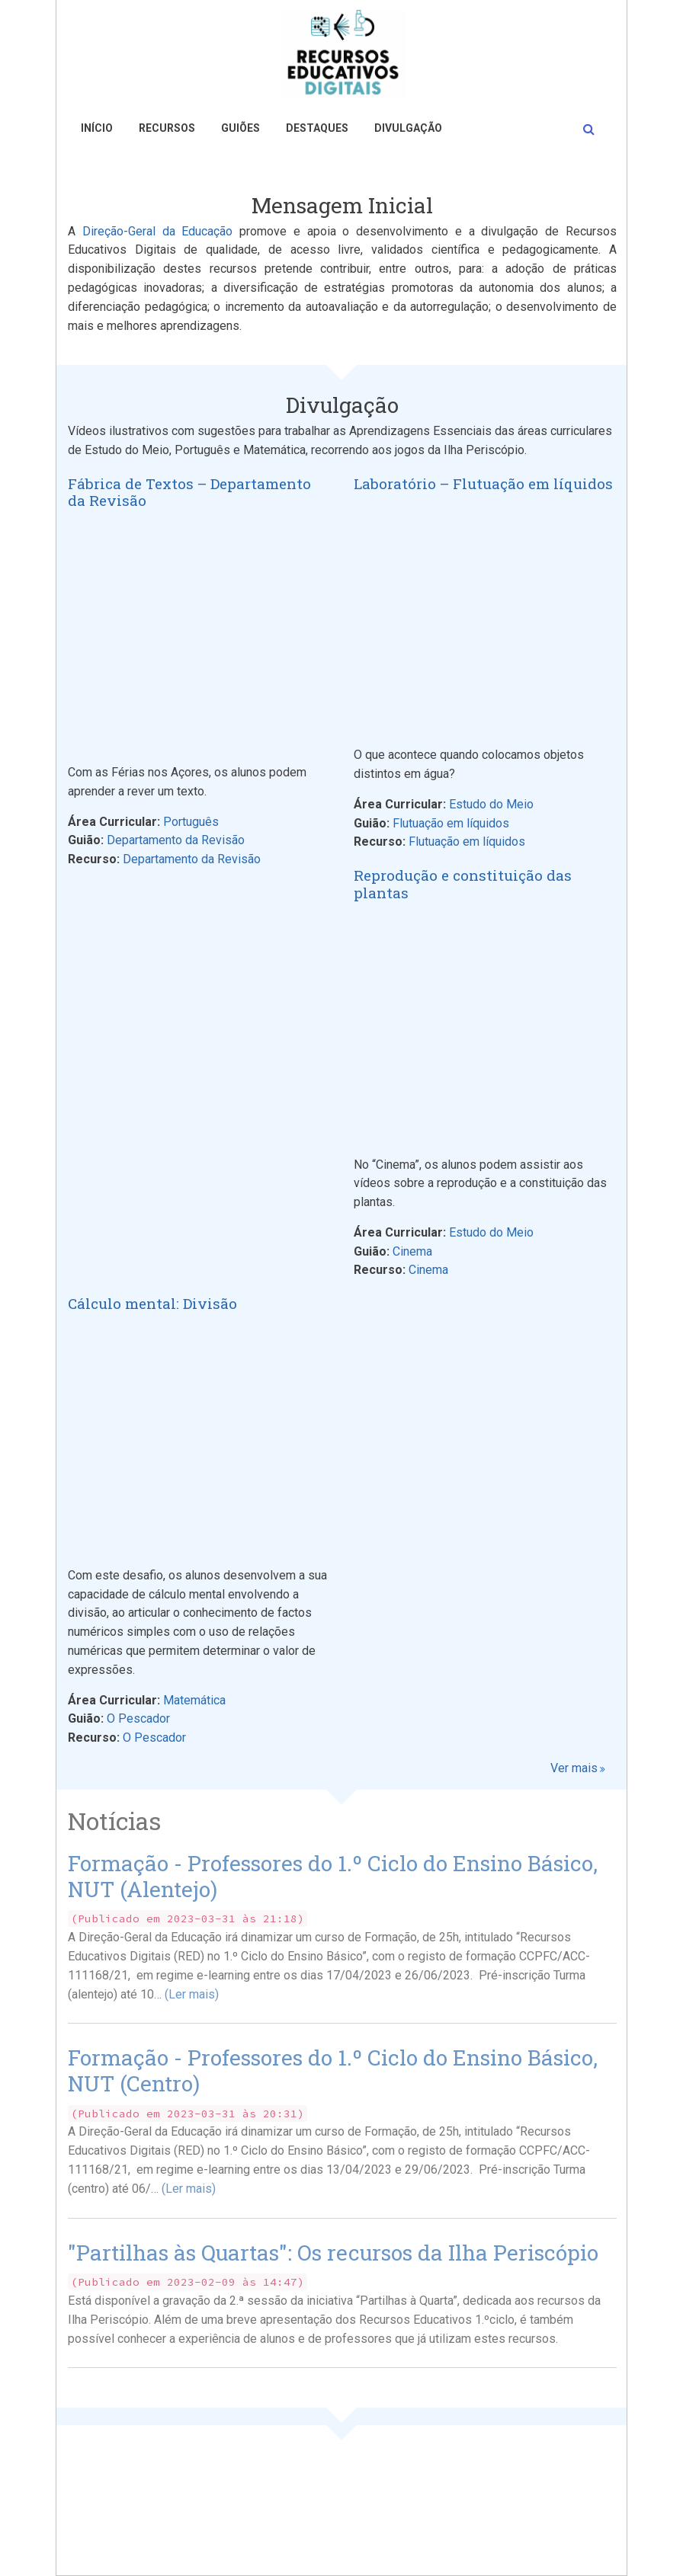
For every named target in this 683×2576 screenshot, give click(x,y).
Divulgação (408, 128)
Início (97, 128)
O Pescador (138, 1718)
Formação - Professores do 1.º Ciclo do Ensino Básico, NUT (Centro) (333, 2070)
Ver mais (574, 1768)
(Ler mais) (192, 1994)
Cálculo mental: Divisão (152, 1304)
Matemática (194, 1700)
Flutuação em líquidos (451, 823)
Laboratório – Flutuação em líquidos (483, 484)
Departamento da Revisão (176, 840)
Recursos (167, 128)
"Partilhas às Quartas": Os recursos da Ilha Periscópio (333, 2253)
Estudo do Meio (491, 804)
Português (191, 821)
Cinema (412, 1251)
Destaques (317, 128)
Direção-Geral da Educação (157, 231)
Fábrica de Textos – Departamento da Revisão (189, 492)
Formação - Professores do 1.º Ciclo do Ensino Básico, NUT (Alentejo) (333, 1876)
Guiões (240, 128)
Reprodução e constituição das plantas (463, 884)
